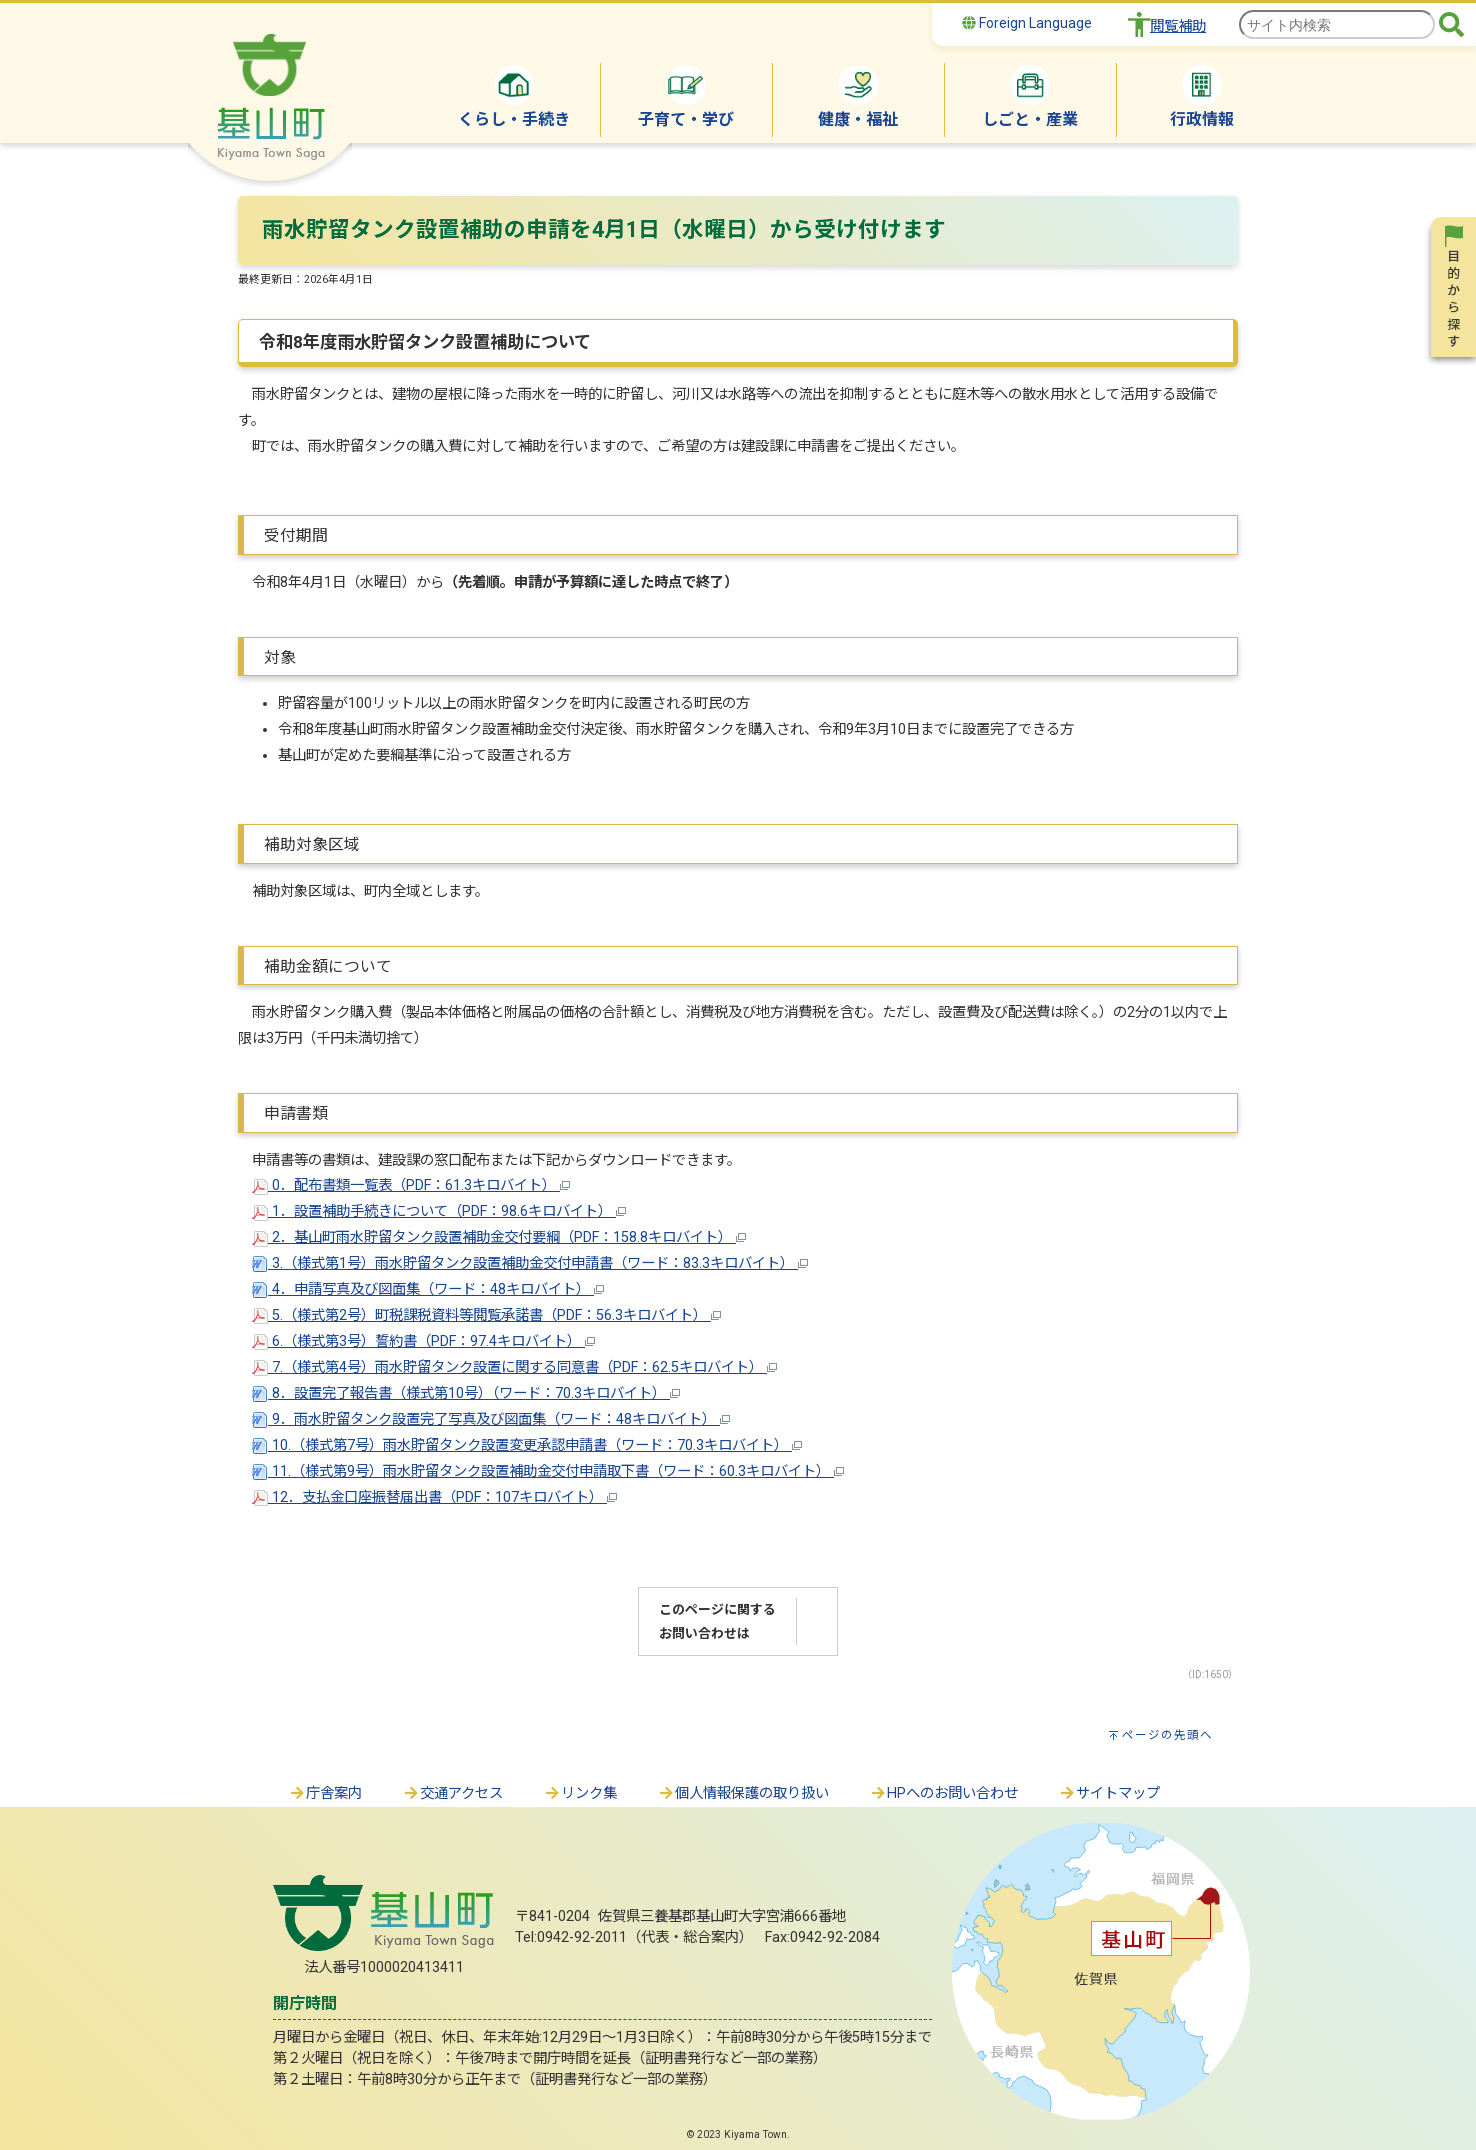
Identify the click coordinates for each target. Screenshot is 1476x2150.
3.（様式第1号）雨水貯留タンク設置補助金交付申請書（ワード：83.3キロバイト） (530, 1263)
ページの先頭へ (1167, 1735)
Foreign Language (1027, 23)
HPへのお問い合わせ (943, 1793)
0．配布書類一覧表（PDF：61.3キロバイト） (411, 1185)
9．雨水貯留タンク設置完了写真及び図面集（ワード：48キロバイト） (491, 1419)
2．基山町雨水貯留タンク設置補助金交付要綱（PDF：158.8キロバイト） (499, 1237)
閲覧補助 (1178, 26)
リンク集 (580, 1793)
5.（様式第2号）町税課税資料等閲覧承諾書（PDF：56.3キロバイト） (486, 1315)
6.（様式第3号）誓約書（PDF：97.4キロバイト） (423, 1341)
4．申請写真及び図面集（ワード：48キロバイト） (428, 1289)
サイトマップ (1109, 1793)
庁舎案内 (325, 1793)
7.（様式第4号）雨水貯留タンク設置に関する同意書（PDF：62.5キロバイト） (514, 1367)
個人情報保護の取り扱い (743, 1793)
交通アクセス (452, 1793)
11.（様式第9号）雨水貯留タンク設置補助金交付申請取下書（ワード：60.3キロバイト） (548, 1471)
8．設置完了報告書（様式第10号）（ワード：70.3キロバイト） (466, 1393)
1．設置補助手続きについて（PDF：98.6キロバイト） (439, 1211)
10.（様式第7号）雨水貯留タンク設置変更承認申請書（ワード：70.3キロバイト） (527, 1445)
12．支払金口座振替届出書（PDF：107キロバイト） (434, 1497)
